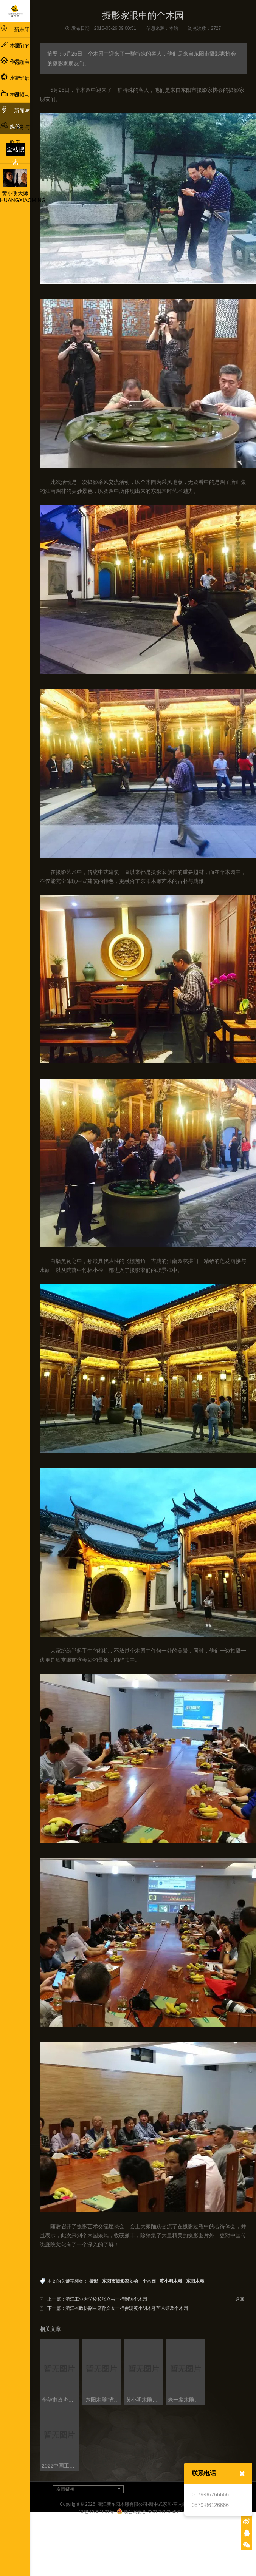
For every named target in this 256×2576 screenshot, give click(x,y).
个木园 (149, 2281)
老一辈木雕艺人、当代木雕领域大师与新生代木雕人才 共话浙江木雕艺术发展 (186, 2400)
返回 (239, 2299)
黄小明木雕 (171, 2281)
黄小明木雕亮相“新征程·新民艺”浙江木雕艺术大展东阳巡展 (144, 2400)
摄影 (93, 2281)
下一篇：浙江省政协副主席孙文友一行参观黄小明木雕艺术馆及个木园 (117, 2308)
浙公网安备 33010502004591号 (152, 2511)
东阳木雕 (195, 2281)
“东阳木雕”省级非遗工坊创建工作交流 (102, 2400)
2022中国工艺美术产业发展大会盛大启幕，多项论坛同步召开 (60, 2466)
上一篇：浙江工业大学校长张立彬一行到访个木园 (97, 2299)
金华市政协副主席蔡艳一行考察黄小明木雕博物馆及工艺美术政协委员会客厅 (60, 2400)
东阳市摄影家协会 (120, 2281)
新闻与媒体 (15, 117)
